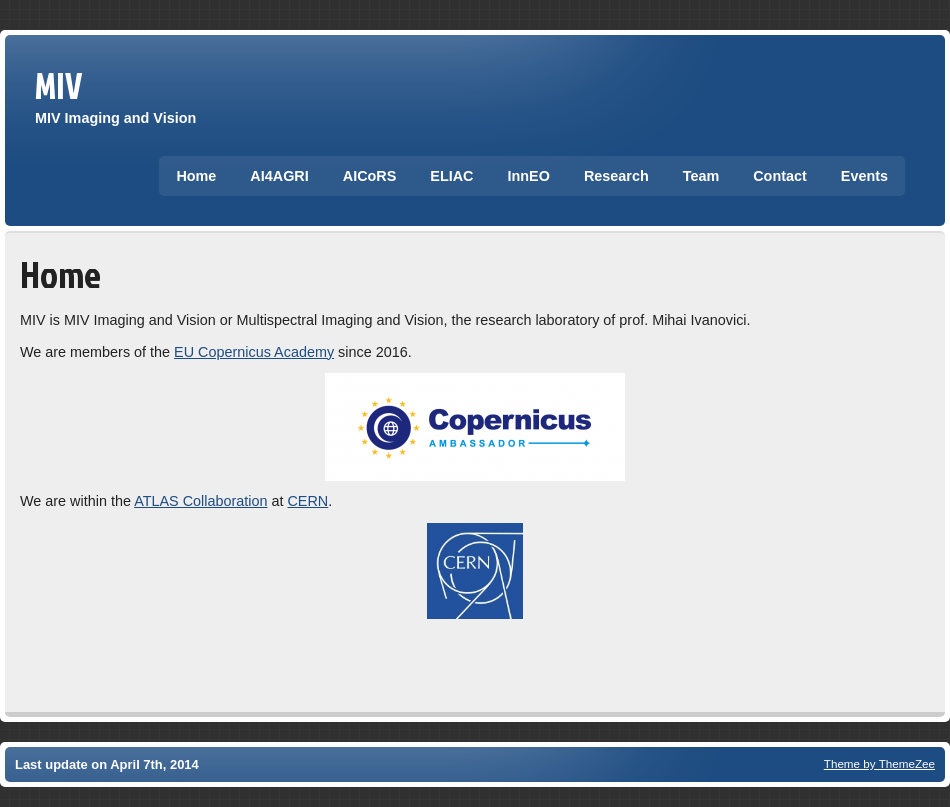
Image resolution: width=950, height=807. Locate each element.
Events (864, 176)
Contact (780, 176)
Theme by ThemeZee (879, 763)
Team (701, 176)
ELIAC (451, 176)
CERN (307, 501)
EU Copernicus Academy (254, 352)
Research (616, 176)
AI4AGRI (279, 176)
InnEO (529, 176)
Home (196, 176)
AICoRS (370, 176)
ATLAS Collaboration (200, 501)
